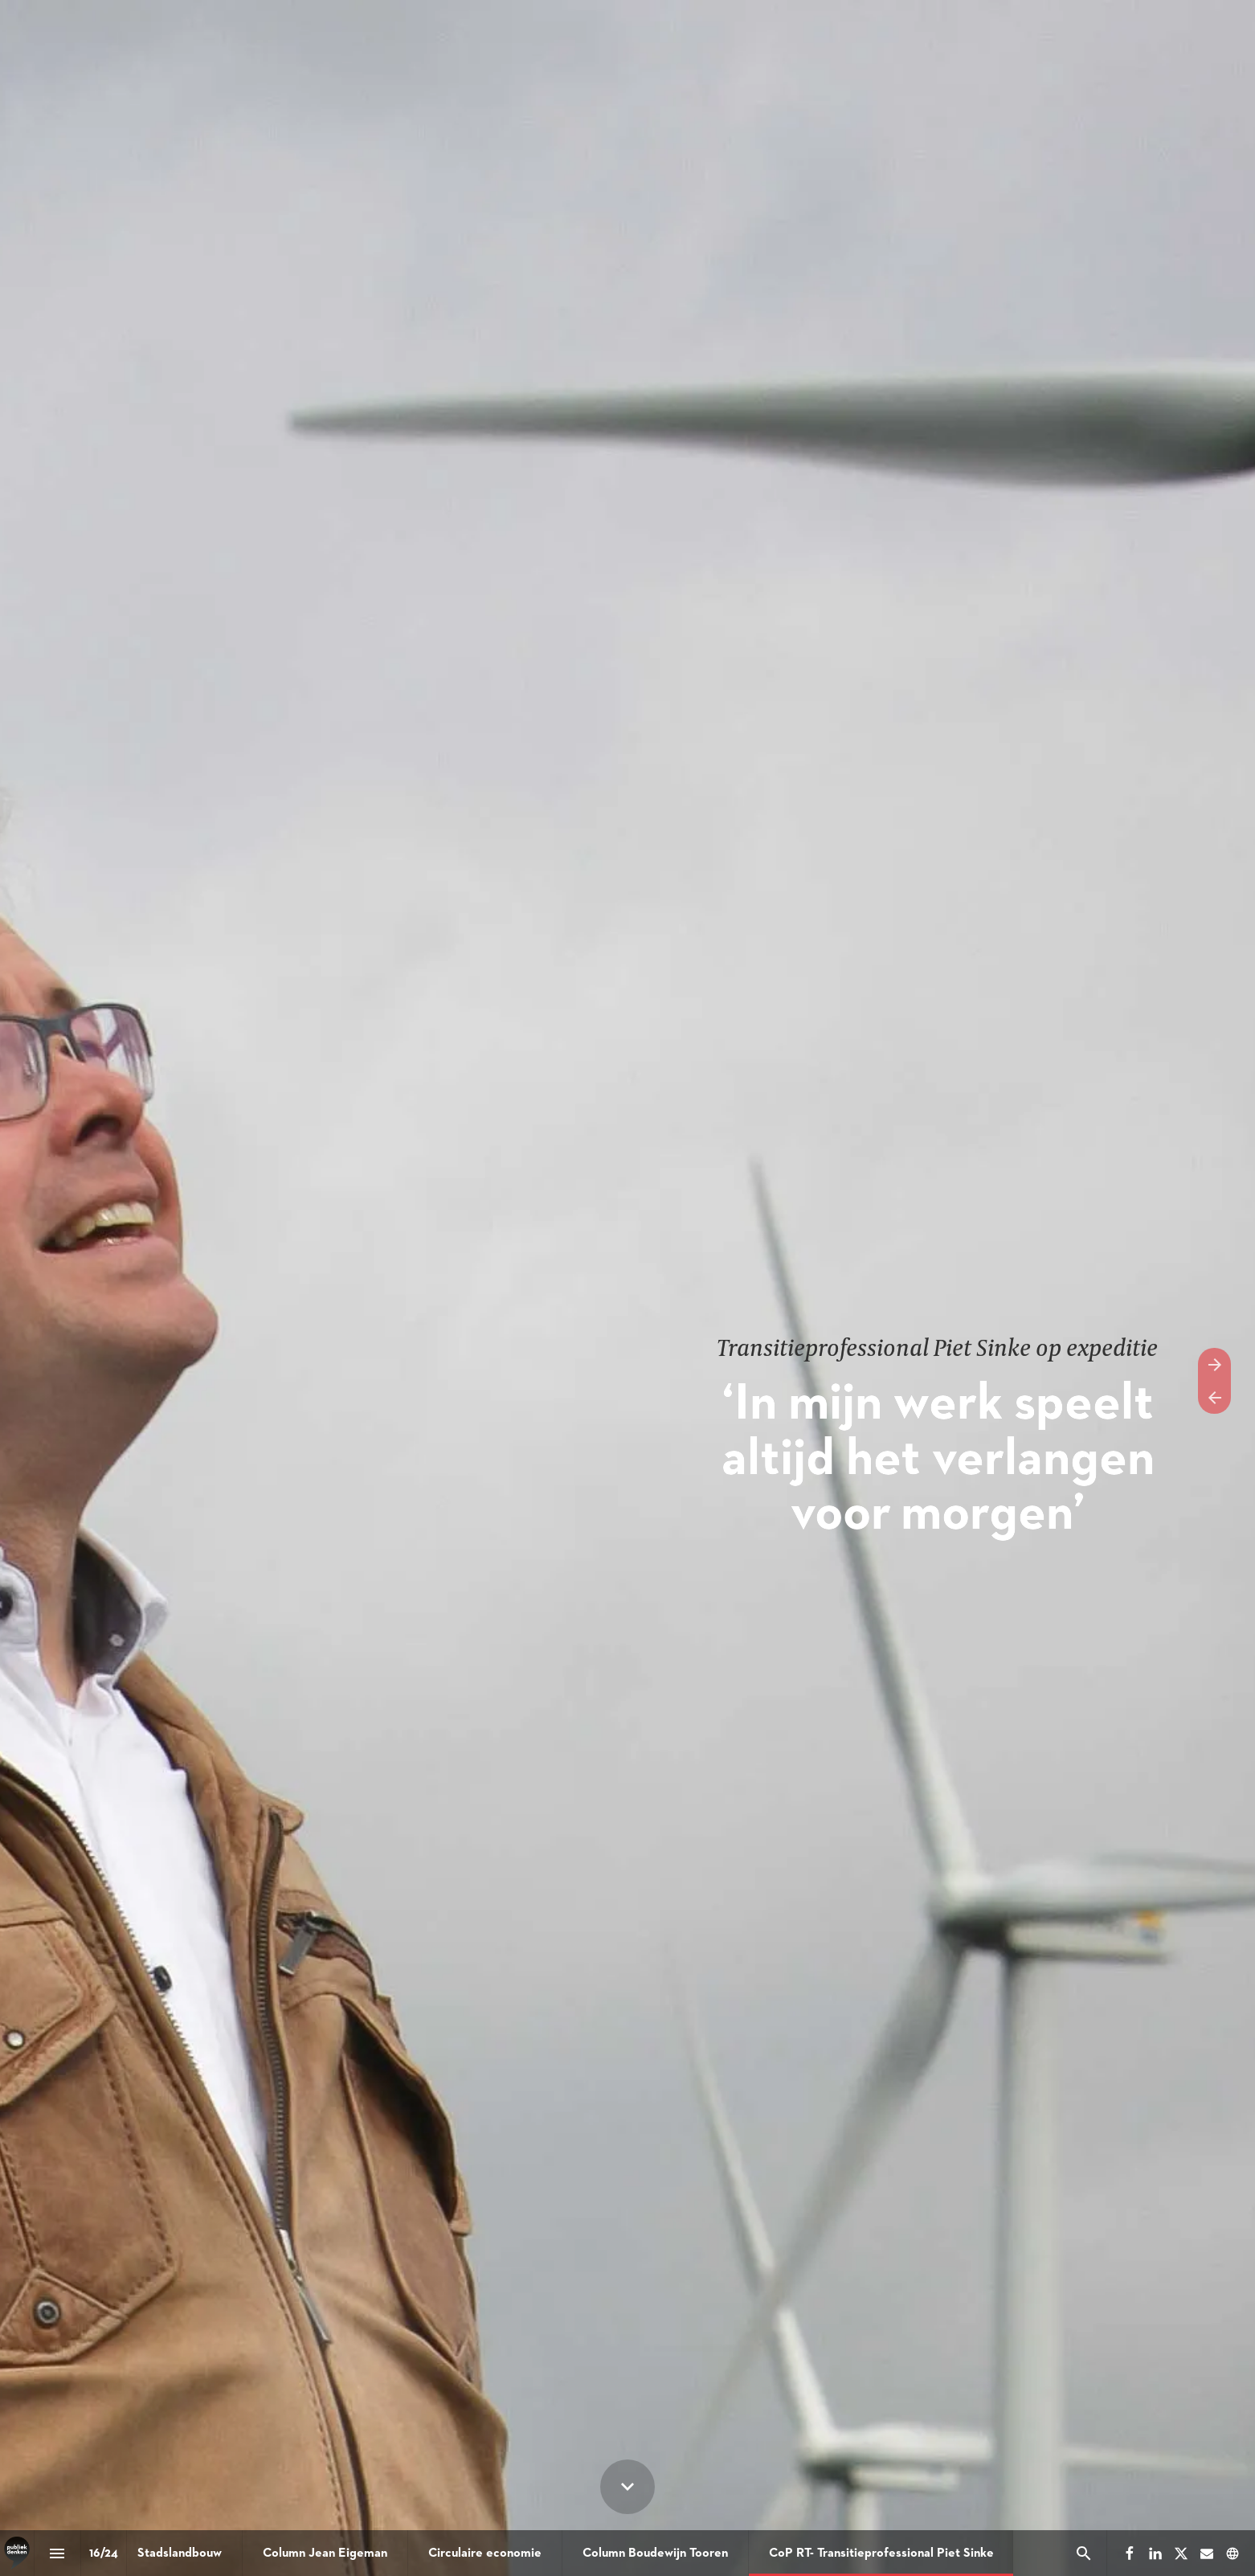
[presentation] (627, 1288)
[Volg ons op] (1232, 2553)
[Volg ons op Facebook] (1129, 2553)
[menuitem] (179, 2553)
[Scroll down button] (627, 2486)
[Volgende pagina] (1214, 1364)
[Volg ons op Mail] (1207, 2553)
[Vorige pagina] (1214, 1397)
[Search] (1083, 2553)
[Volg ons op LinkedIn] (1155, 2553)
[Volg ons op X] (1181, 2553)
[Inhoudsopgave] (57, 2553)
